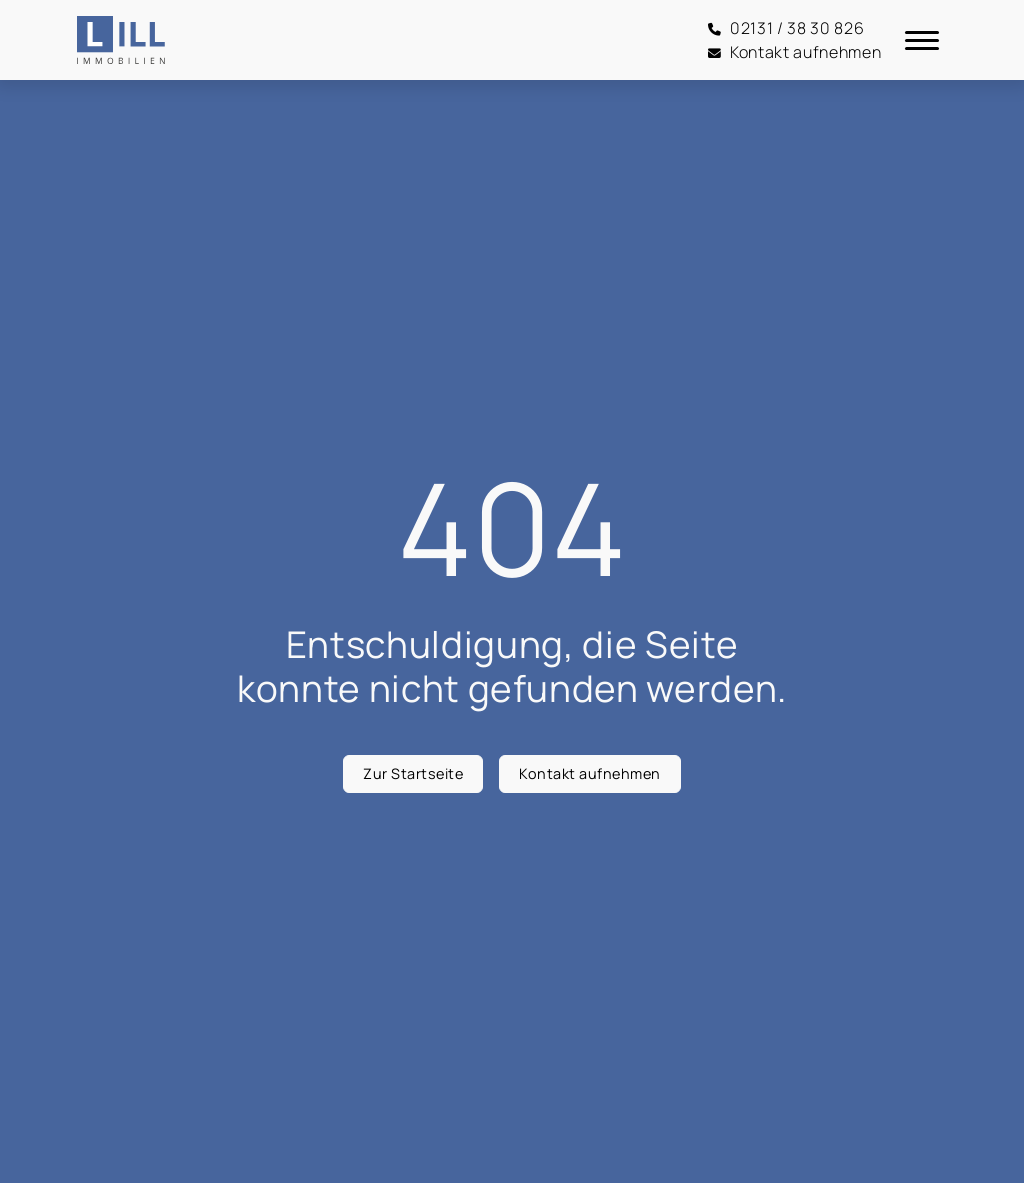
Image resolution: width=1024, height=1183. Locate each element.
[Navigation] (922, 40)
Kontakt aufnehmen (590, 773)
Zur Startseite (413, 773)
